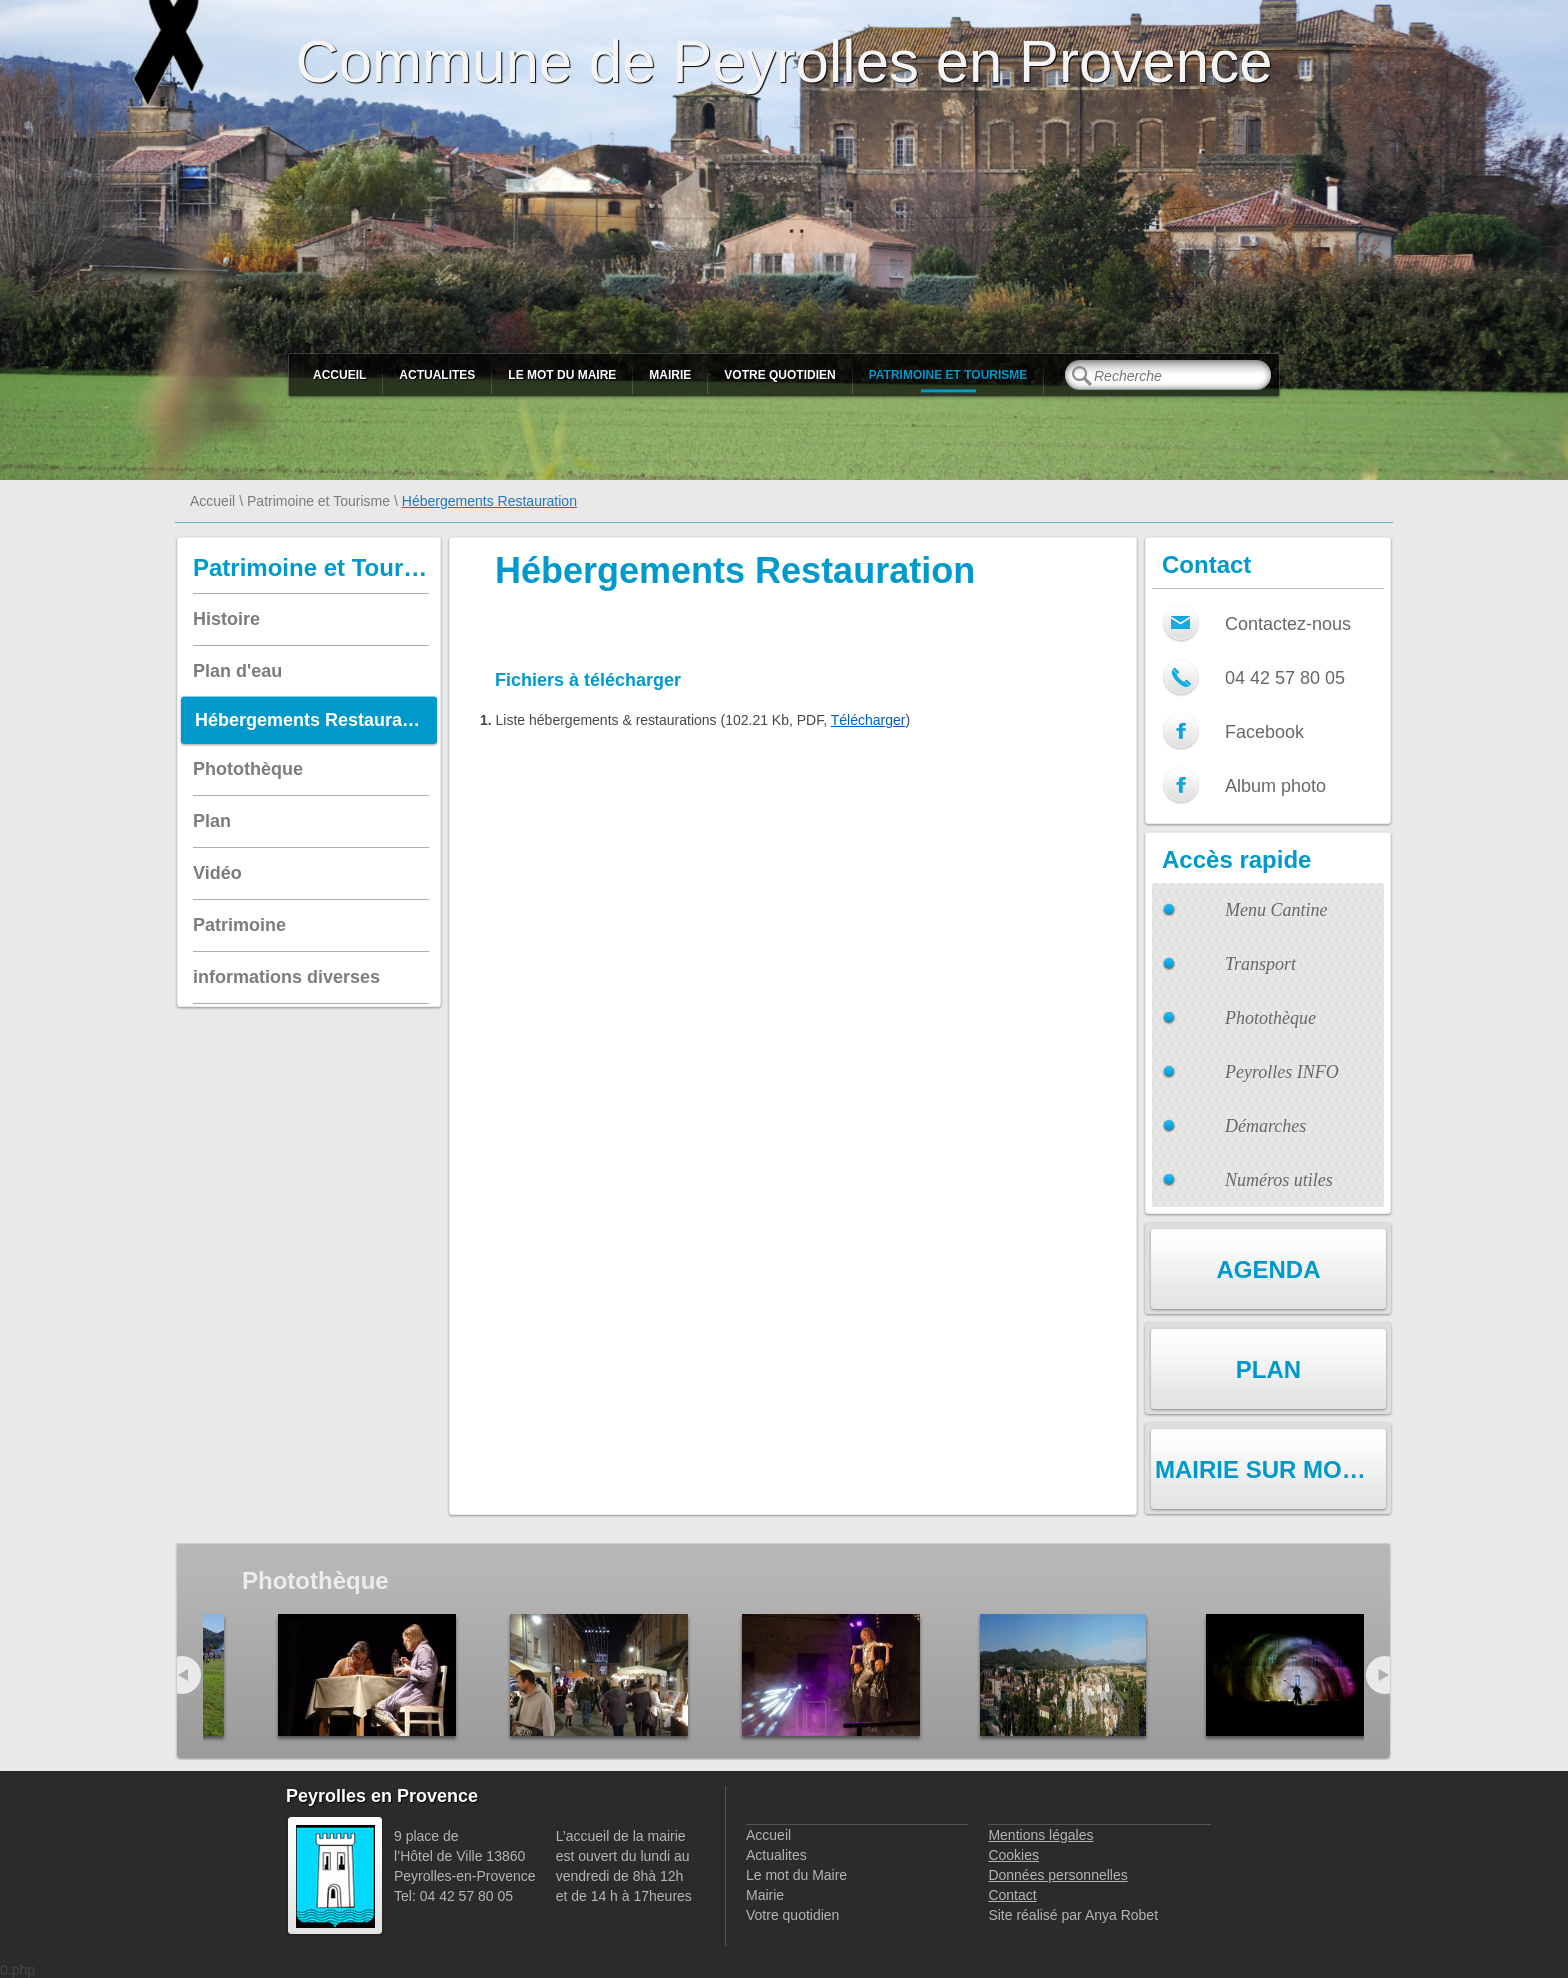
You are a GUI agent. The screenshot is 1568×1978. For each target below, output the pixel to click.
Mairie (670, 375)
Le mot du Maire (562, 375)
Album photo (1275, 786)
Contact (1012, 1895)
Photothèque (1270, 1018)
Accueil (339, 375)
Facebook (1264, 732)
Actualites (437, 375)
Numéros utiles (1279, 1180)
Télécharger (868, 720)
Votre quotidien (779, 375)
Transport (1260, 964)
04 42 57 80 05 (1285, 678)
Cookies (1013, 1855)
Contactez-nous (1288, 624)
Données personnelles (1057, 1875)
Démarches (1265, 1126)
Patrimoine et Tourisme (948, 375)
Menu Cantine (1276, 910)
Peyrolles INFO (1282, 1072)
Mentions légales (1040, 1835)
